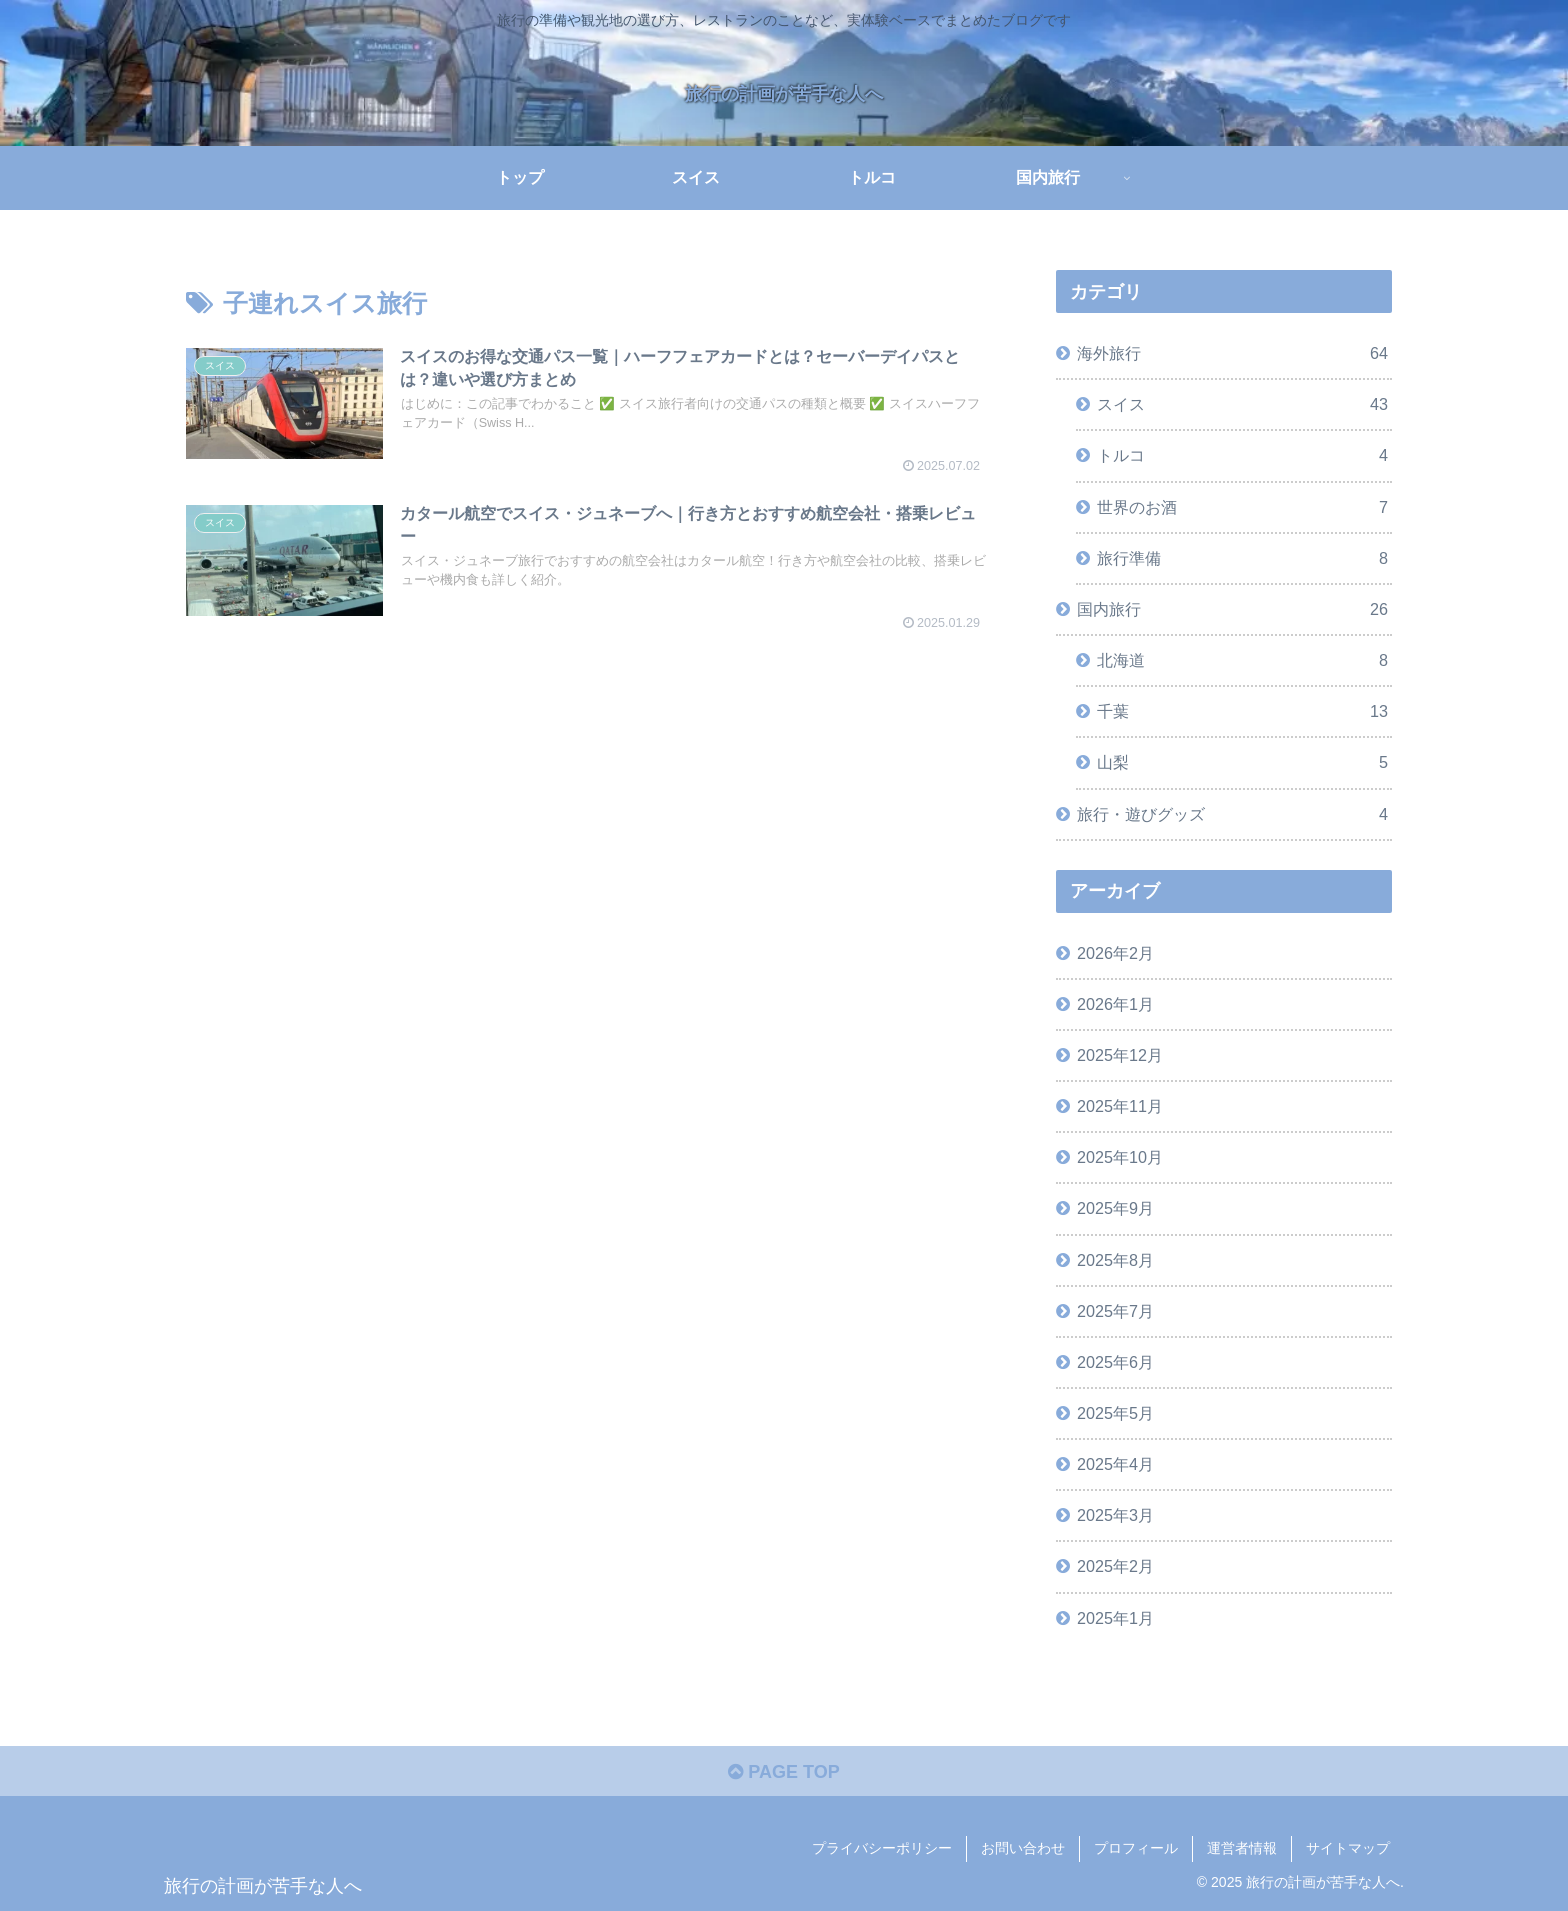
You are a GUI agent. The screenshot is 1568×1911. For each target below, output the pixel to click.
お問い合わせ (1023, 1848)
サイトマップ (1348, 1848)
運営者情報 (1242, 1848)
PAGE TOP (783, 1772)
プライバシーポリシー (882, 1848)
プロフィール (1136, 1848)
